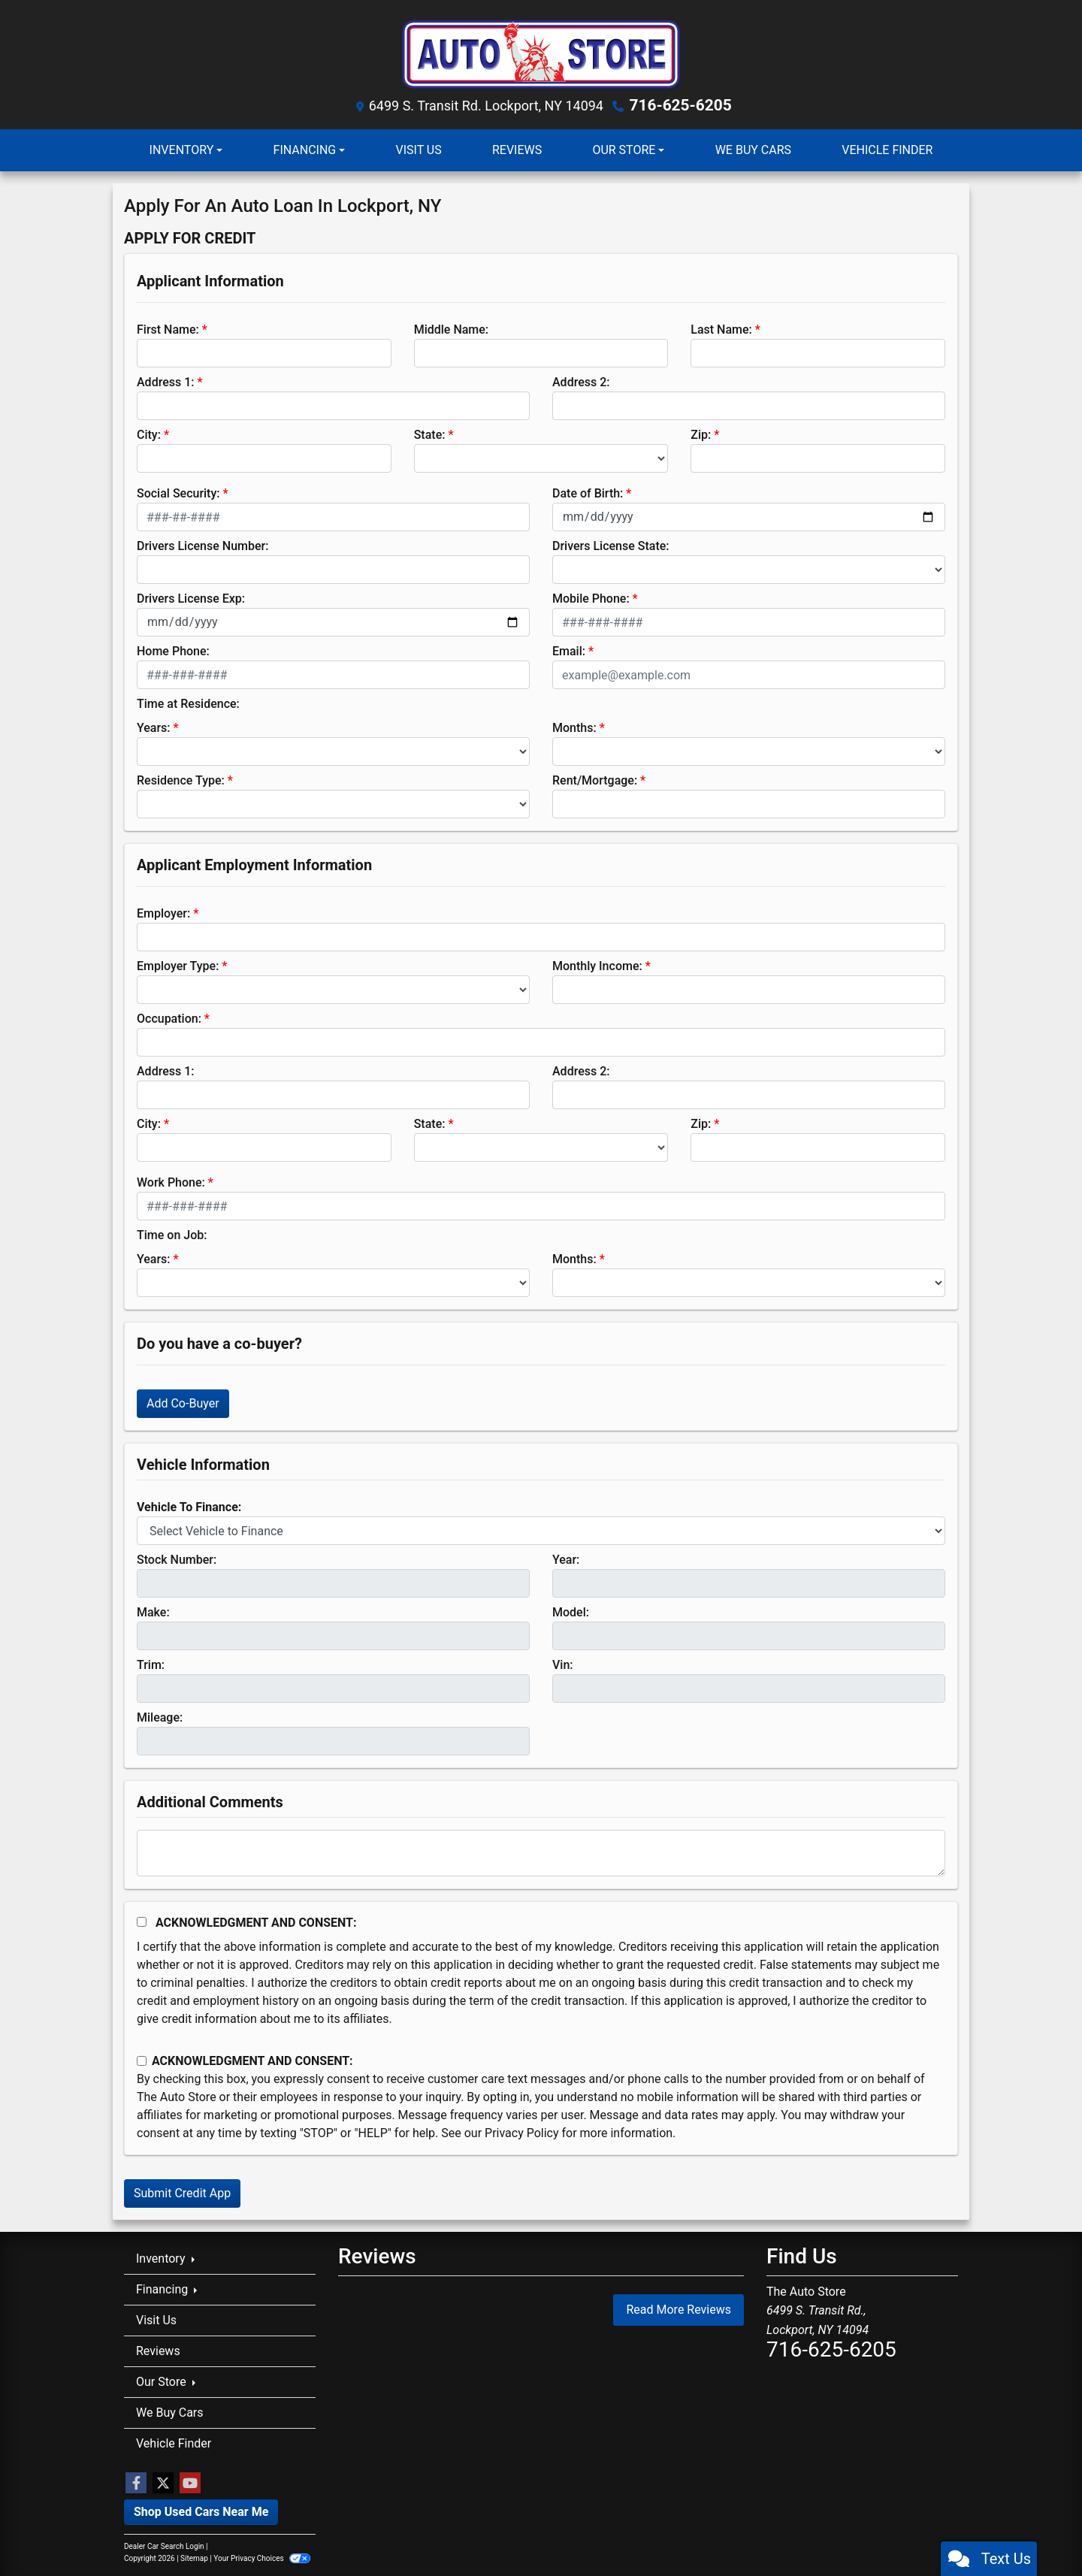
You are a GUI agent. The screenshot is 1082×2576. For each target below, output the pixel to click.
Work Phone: (171, 1182)
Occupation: (169, 1018)
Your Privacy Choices (261, 2557)
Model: (570, 1611)
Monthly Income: (597, 965)
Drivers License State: (610, 545)
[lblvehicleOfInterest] (541, 1530)
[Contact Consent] (142, 2060)
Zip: (701, 434)
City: (149, 434)
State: (430, 434)
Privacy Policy (522, 2132)
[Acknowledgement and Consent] (142, 1921)
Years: (154, 727)
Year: (565, 1559)
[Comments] (541, 1852)
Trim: (151, 1664)
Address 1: (165, 381)
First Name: (168, 329)
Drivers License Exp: (191, 598)
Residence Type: (181, 779)
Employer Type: (178, 965)
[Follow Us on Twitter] (163, 2483)
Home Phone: (173, 650)
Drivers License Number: (202, 545)
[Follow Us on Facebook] (136, 2483)
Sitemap (194, 2557)
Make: (153, 1611)
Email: (568, 650)
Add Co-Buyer (183, 1402)
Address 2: (580, 381)
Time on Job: (172, 1234)
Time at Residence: (188, 703)
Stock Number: (176, 1559)
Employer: (163, 913)
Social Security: (178, 492)
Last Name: (721, 329)
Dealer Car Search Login (164, 2545)
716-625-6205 (680, 105)
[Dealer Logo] (541, 52)
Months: (574, 727)
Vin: (562, 1664)
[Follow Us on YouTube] (190, 2483)
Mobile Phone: (591, 598)
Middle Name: (451, 329)
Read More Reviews (678, 2308)
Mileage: (160, 1717)
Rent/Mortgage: (594, 779)
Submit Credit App (182, 2192)
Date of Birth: (587, 492)
